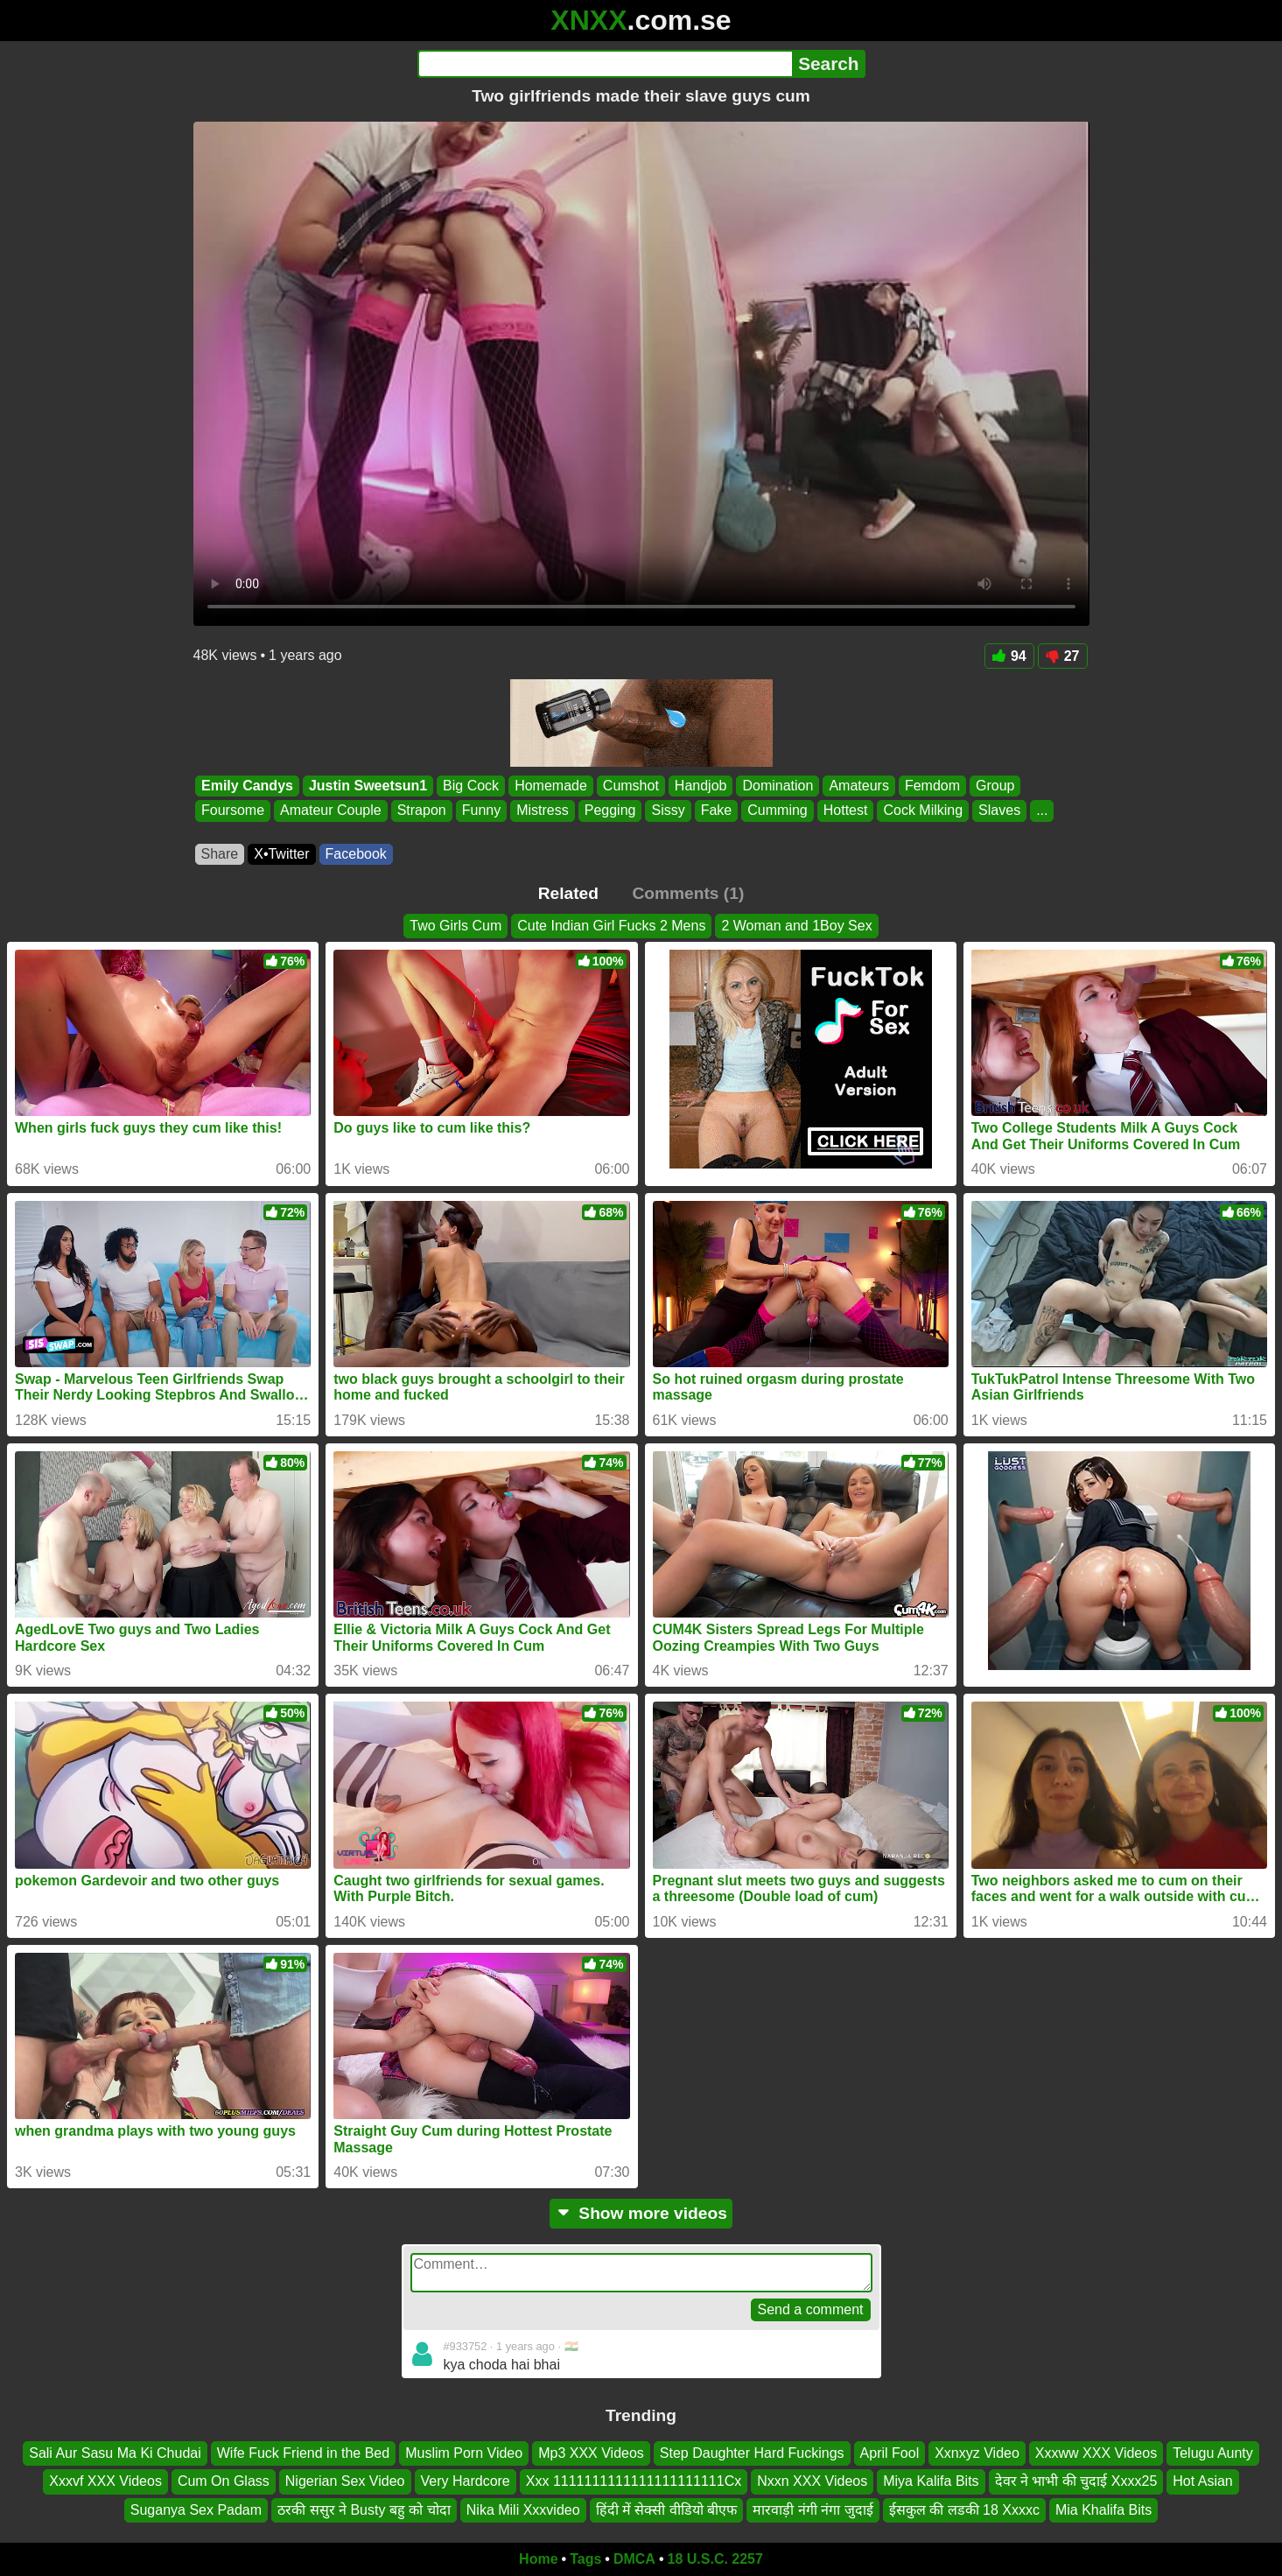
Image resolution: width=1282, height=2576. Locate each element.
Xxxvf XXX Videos (105, 2481)
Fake (716, 811)
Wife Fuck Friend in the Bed (303, 2453)
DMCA (634, 2558)
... (1041, 811)
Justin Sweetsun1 (367, 785)
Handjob (700, 785)
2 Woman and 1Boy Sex (796, 925)
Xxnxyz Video (977, 2453)
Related (568, 893)
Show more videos (641, 2213)
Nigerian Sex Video (345, 2481)
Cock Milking (923, 811)
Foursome (232, 811)
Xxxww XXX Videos (1096, 2453)
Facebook (356, 853)
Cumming (777, 811)
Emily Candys (247, 785)
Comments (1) (688, 893)
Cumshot (630, 785)
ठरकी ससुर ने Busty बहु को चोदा (364, 2509)
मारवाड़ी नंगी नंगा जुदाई (812, 2509)
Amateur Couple (331, 811)
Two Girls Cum (455, 925)
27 (1063, 656)
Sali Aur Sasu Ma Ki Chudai (115, 2453)
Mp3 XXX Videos (591, 2453)
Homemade (551, 785)
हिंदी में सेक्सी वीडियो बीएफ (667, 2509)
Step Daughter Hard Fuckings (752, 2453)
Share (220, 853)
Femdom (931, 785)
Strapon (420, 811)
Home (538, 2558)
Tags (585, 2558)
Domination (777, 785)
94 (1009, 656)
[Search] (605, 64)
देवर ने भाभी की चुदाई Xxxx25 (1076, 2481)
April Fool (890, 2453)
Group (995, 785)
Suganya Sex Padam (196, 2509)
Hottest (845, 811)
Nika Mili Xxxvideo (523, 2509)
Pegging (609, 811)
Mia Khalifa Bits (1103, 2509)
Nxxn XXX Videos (812, 2481)
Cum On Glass (224, 2481)
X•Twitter (281, 853)
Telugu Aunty (1213, 2453)
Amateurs (858, 785)
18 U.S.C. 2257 (715, 2558)
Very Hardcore (465, 2481)
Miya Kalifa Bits (930, 2481)
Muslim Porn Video (463, 2453)
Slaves (999, 811)
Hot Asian (1202, 2481)
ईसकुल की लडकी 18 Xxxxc (964, 2509)
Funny (480, 811)
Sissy (667, 811)
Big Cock (471, 785)
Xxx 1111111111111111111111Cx (633, 2481)
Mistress (542, 811)
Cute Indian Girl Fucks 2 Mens (611, 925)
